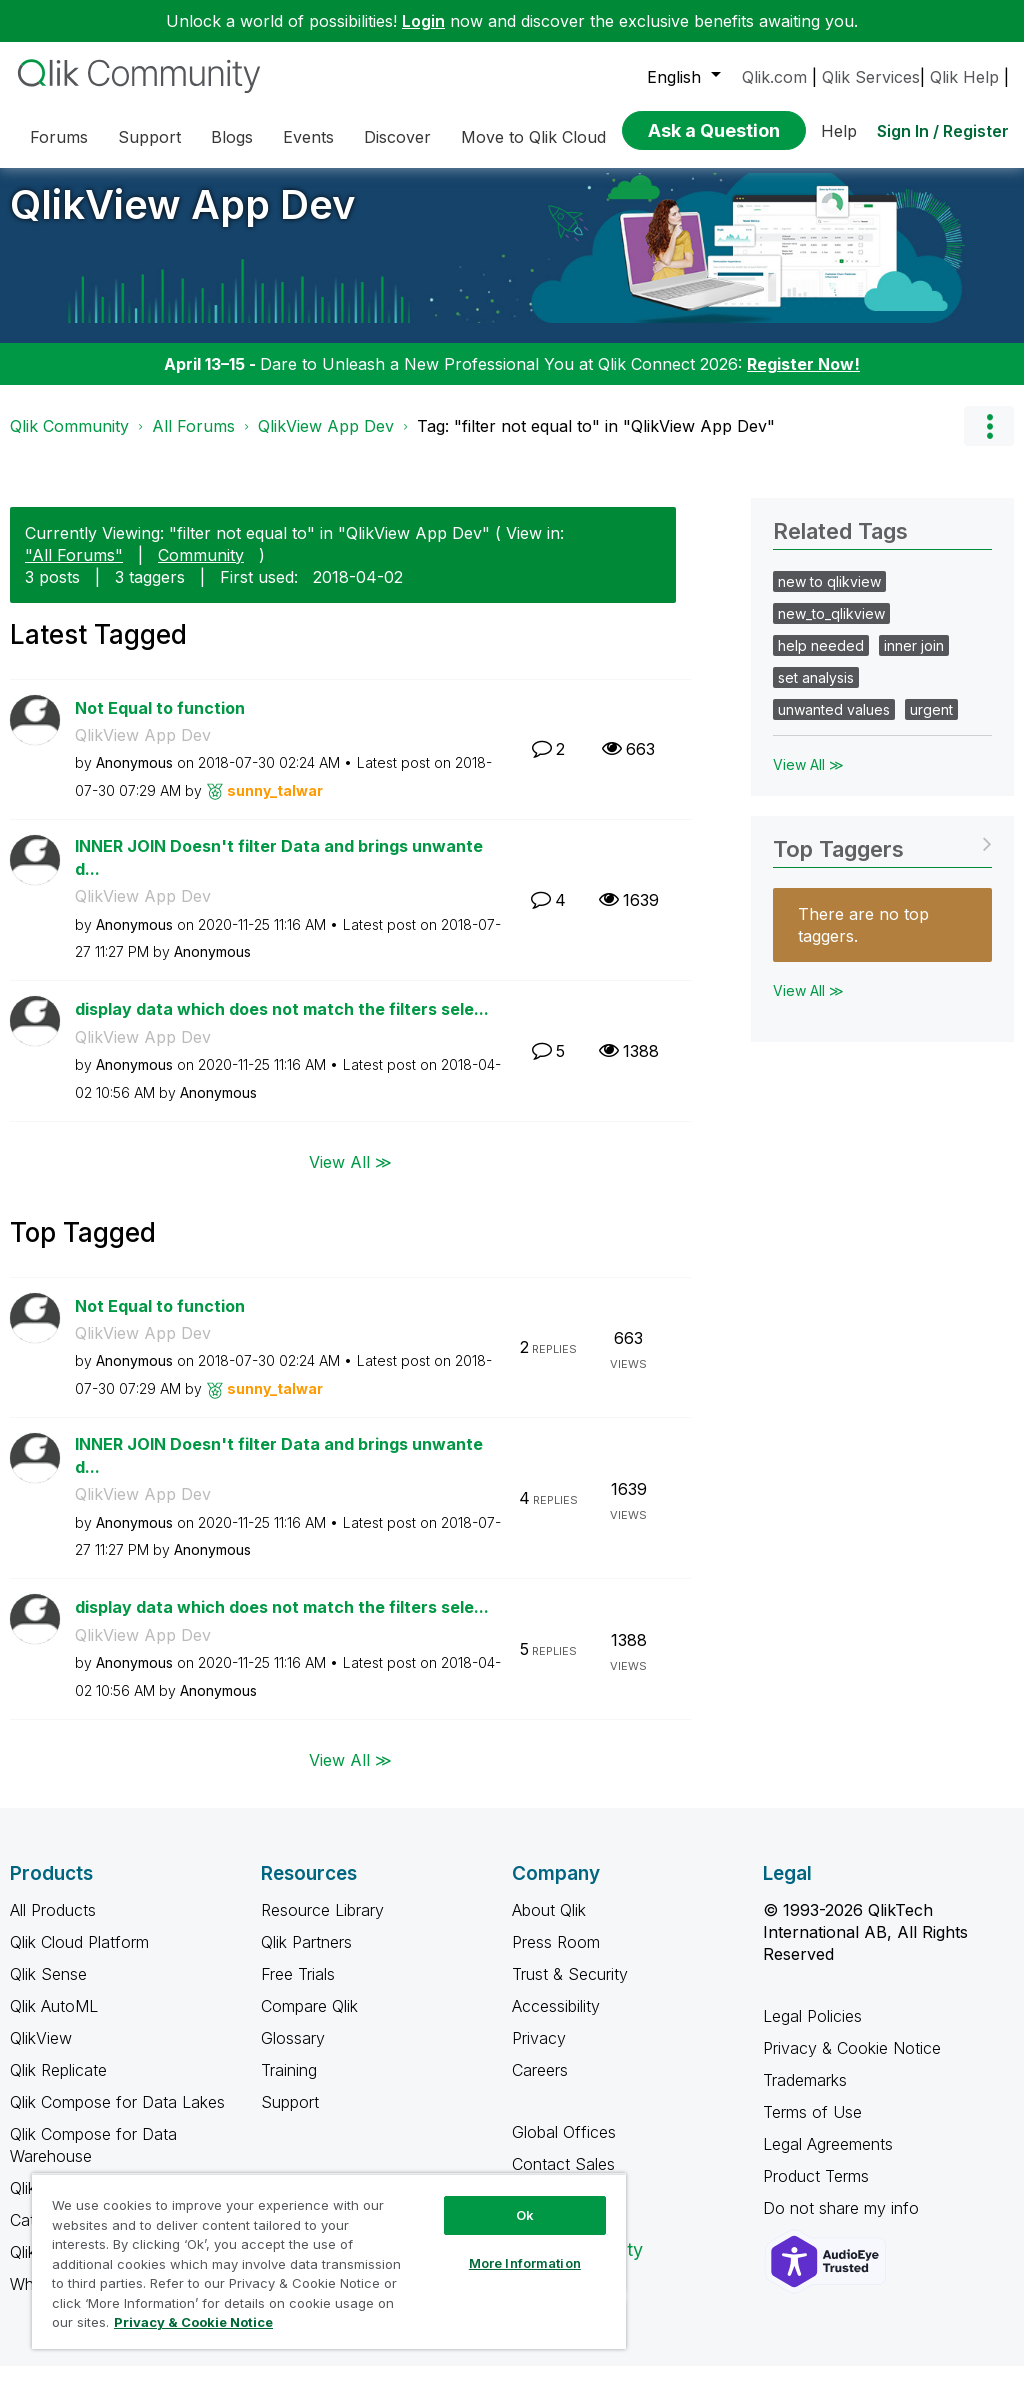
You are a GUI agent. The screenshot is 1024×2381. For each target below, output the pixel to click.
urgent (931, 724)
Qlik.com (774, 77)
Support (290, 2117)
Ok (525, 2215)
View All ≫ (350, 1176)
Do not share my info (843, 2223)
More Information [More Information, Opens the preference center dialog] (525, 2263)
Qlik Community (69, 441)
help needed (821, 660)
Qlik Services (871, 77)
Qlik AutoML (54, 2021)
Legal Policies (812, 2031)
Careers (540, 2085)
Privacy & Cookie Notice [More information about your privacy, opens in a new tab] (193, 2322)
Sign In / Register (943, 131)
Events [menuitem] (308, 137)
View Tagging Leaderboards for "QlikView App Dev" (882, 857)
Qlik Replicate (58, 2085)
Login (423, 21)
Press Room (556, 1957)
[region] (329, 2261)
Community (201, 570)
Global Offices (564, 2147)
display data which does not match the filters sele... (282, 1024)
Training (289, 2085)
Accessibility (556, 2021)
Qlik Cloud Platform (79, 1957)
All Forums (193, 441)
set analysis (816, 692)
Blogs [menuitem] (232, 137)
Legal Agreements (828, 2159)
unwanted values (834, 724)
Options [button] (989, 441)
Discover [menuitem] (397, 137)
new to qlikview (829, 596)
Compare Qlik (309, 2021)
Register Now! (803, 379)
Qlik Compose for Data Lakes (117, 2117)
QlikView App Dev (182, 219)
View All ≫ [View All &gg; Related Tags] (808, 779)
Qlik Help (964, 77)
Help (839, 131)
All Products (53, 1925)
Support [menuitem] (149, 137)
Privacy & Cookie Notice (852, 2063)
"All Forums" (74, 570)
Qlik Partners (306, 1957)
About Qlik (549, 1925)
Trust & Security (570, 1989)
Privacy (539, 2053)
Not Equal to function (160, 723)
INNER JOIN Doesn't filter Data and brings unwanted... (279, 872)
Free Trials (298, 1989)
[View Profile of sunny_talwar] (275, 805)
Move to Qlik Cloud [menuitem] (533, 137)
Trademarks (805, 2095)
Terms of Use (812, 2127)
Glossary (293, 2053)
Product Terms (816, 2191)
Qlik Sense (48, 1989)
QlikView (41, 2053)
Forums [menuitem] (59, 137)
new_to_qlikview (831, 628)
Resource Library (322, 1925)
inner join (914, 660)
